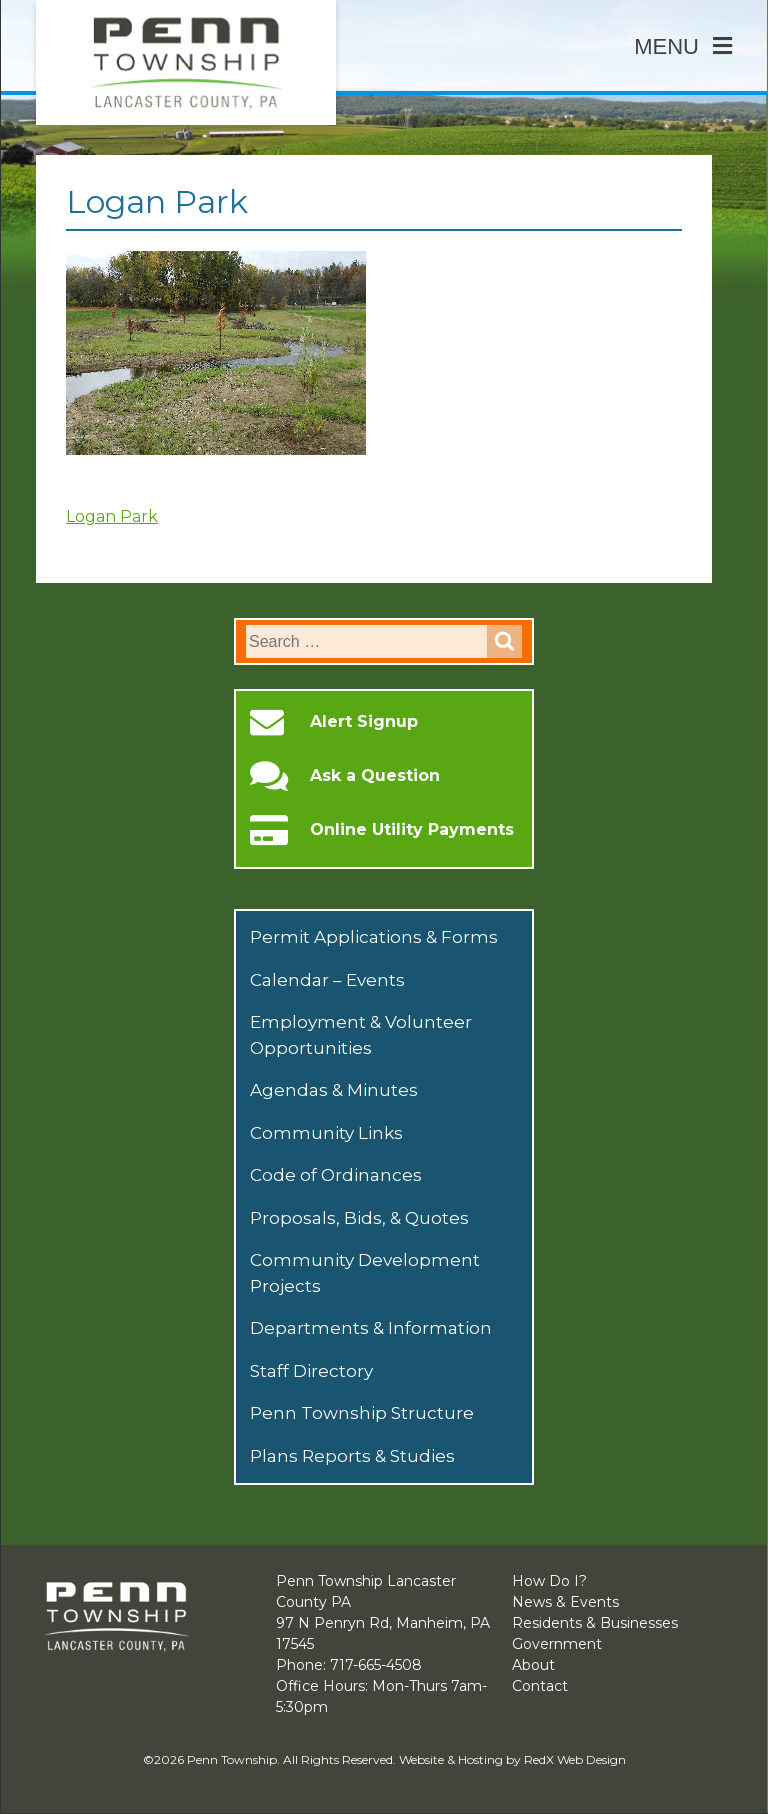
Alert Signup (364, 722)
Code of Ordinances (336, 1175)
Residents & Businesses (595, 1623)
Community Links (326, 1133)
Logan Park (112, 516)
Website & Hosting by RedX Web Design (512, 1759)
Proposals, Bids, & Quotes (359, 1218)
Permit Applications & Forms (374, 937)
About (533, 1665)
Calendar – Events (327, 980)
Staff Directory (311, 1371)
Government (557, 1644)
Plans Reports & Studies (352, 1456)
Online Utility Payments (412, 830)
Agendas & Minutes (334, 1090)
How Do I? (549, 1581)
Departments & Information (371, 1328)
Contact (540, 1686)
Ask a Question (375, 776)
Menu (683, 46)
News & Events (565, 1602)
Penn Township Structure (362, 1413)
